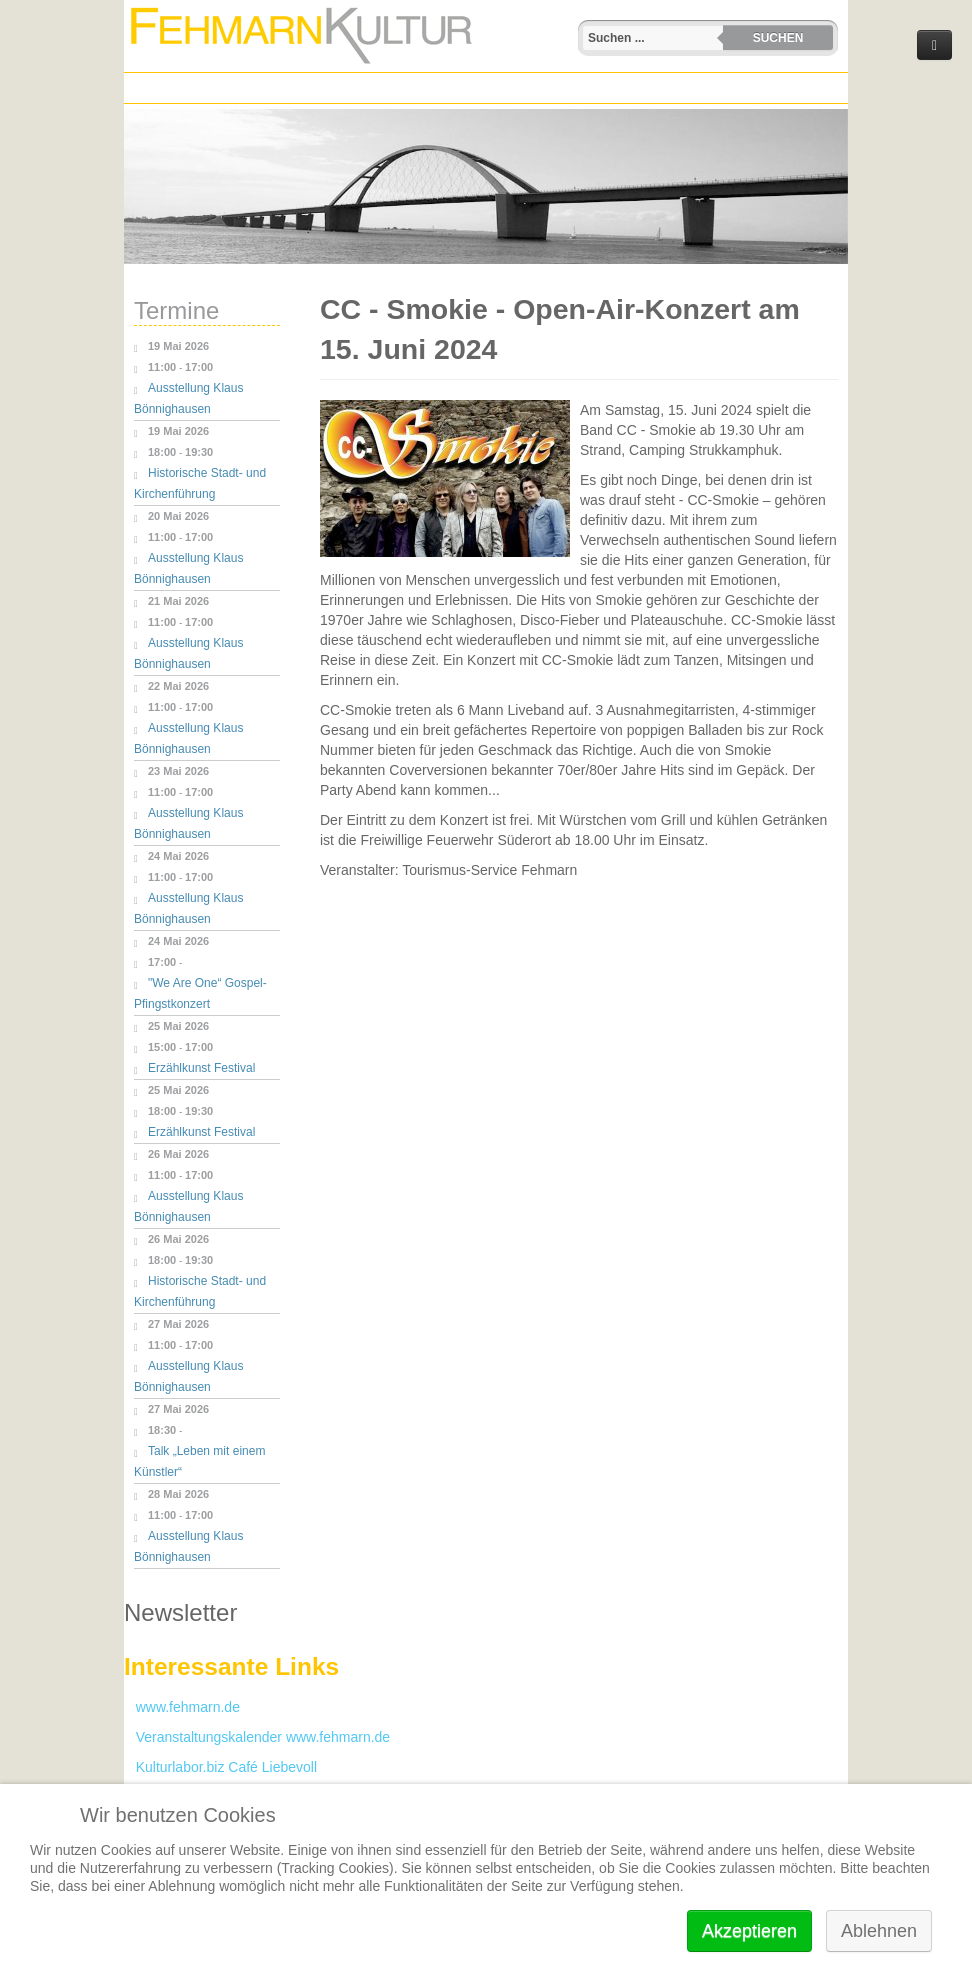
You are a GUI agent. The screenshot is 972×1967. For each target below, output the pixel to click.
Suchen (778, 38)
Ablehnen (879, 1931)
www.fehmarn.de (182, 1707)
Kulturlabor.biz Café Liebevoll (220, 1767)
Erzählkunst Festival (201, 1068)
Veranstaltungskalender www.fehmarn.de (257, 1737)
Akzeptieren (749, 1931)
